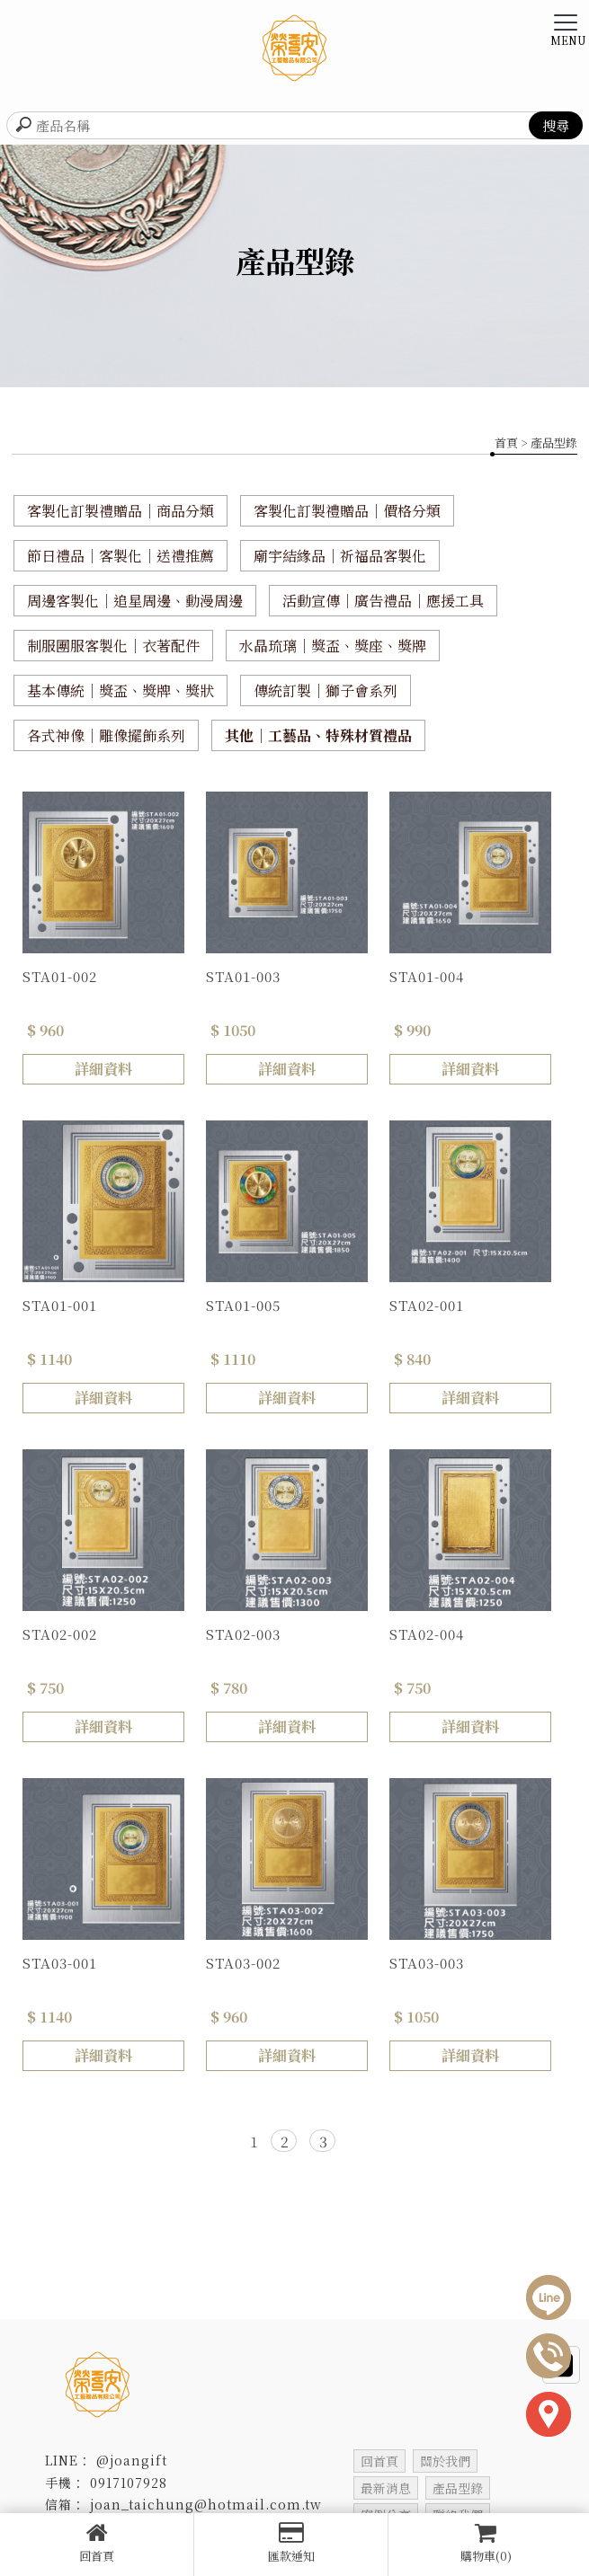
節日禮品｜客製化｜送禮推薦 (120, 555)
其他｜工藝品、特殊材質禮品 (318, 735)
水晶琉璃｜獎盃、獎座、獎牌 (332, 645)
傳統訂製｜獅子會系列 (325, 690)
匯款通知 (291, 2542)
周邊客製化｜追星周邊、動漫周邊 (135, 600)
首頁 (506, 442)
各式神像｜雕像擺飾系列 (106, 735)
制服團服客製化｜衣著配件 (113, 645)
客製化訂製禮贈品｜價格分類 (347, 510)
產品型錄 (458, 2488)
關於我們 (445, 2461)
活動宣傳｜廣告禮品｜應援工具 (383, 600)
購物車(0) (485, 2542)
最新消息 (386, 2488)
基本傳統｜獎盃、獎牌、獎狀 (120, 690)
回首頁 (96, 2542)
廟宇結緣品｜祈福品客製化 (340, 555)
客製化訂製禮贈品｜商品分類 (120, 510)
